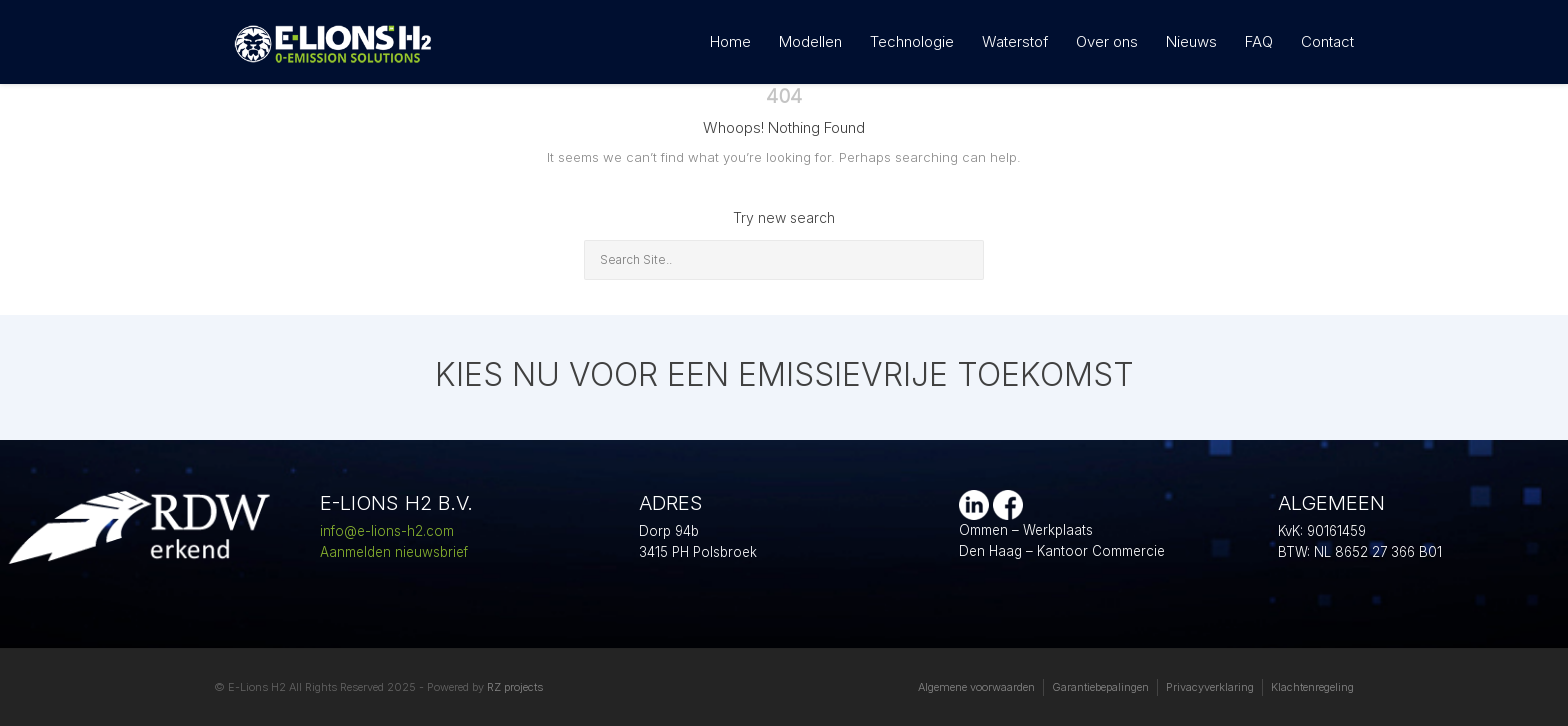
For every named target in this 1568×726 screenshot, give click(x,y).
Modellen (810, 41)
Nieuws (1191, 41)
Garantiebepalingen (1100, 687)
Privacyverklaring (1210, 687)
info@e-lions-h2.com (387, 531)
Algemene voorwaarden (976, 687)
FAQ (1259, 41)
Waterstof (1015, 41)
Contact (1327, 41)
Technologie (912, 41)
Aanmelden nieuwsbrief (394, 552)
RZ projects (515, 687)
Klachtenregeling (1312, 687)
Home (730, 41)
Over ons (1107, 41)
